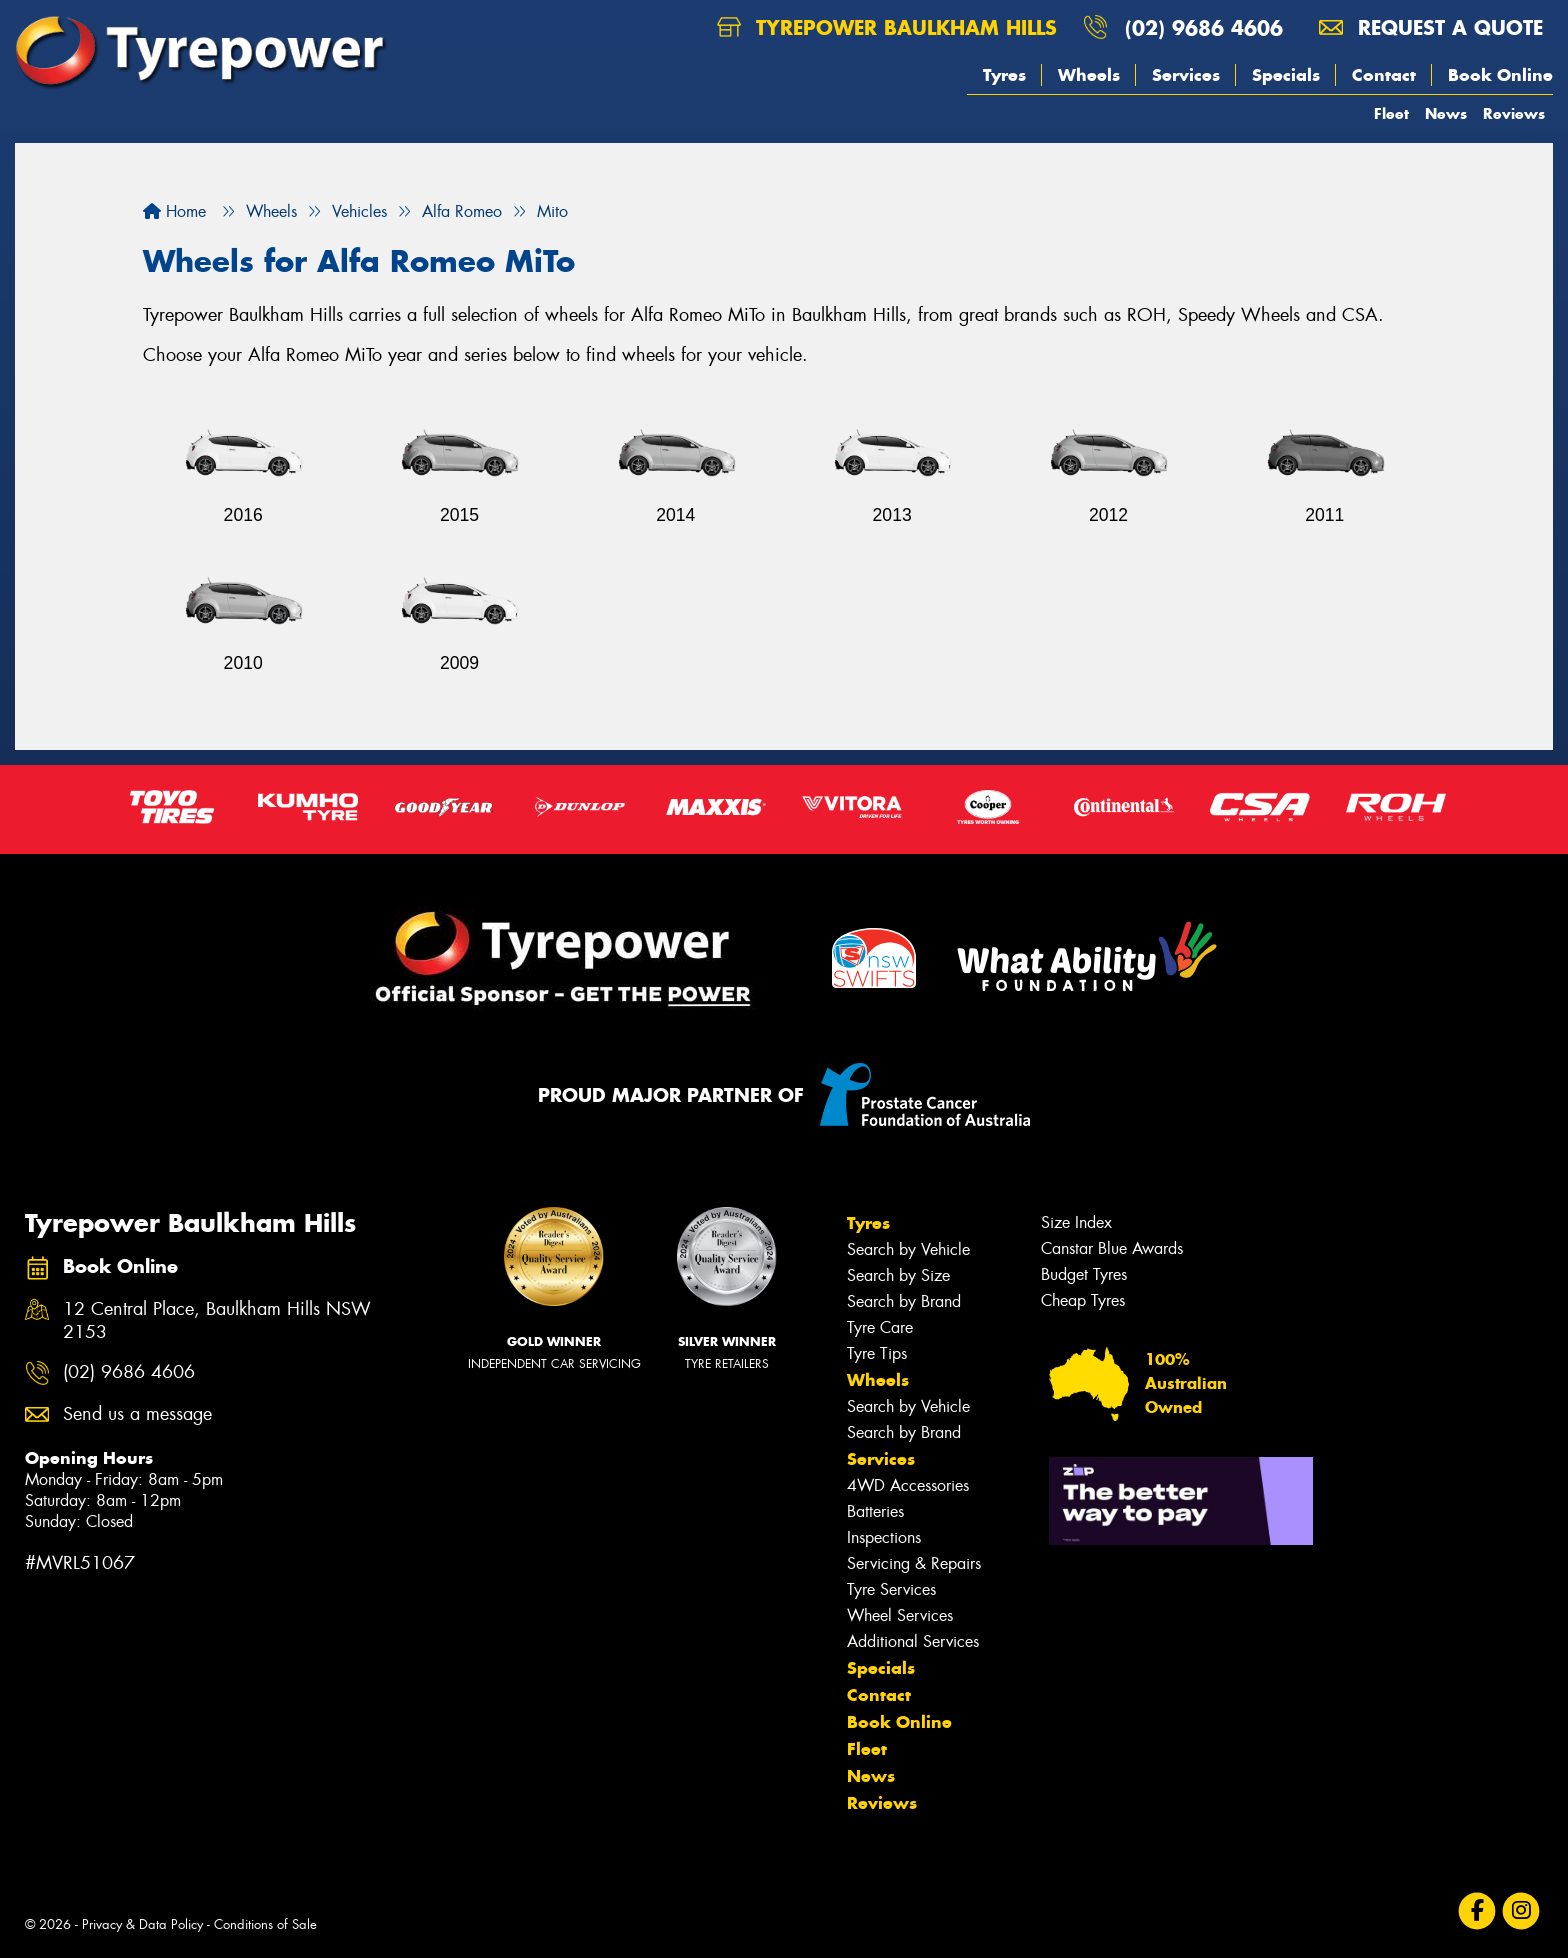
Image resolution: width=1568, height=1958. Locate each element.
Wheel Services (900, 1615)
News (1446, 113)
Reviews (1514, 113)
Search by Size (898, 1275)
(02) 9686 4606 (1204, 27)
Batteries (875, 1511)
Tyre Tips (877, 1353)
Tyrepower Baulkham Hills (887, 27)
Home (174, 211)
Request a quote (1431, 27)
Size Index (1076, 1222)
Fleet (1391, 113)
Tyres (1004, 75)
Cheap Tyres (1083, 1300)
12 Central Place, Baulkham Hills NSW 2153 (217, 1321)
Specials (1286, 75)
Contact (1384, 75)
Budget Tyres (1084, 1274)
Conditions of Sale (265, 1924)
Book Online (1500, 75)
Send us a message (137, 1414)
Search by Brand (904, 1301)
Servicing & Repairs (914, 1563)
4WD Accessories (908, 1485)
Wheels (1089, 75)
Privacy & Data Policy (142, 1924)
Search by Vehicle (908, 1249)
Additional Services (913, 1641)
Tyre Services (891, 1589)
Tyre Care (880, 1327)
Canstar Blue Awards (1112, 1248)
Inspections (884, 1537)
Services (1186, 75)
